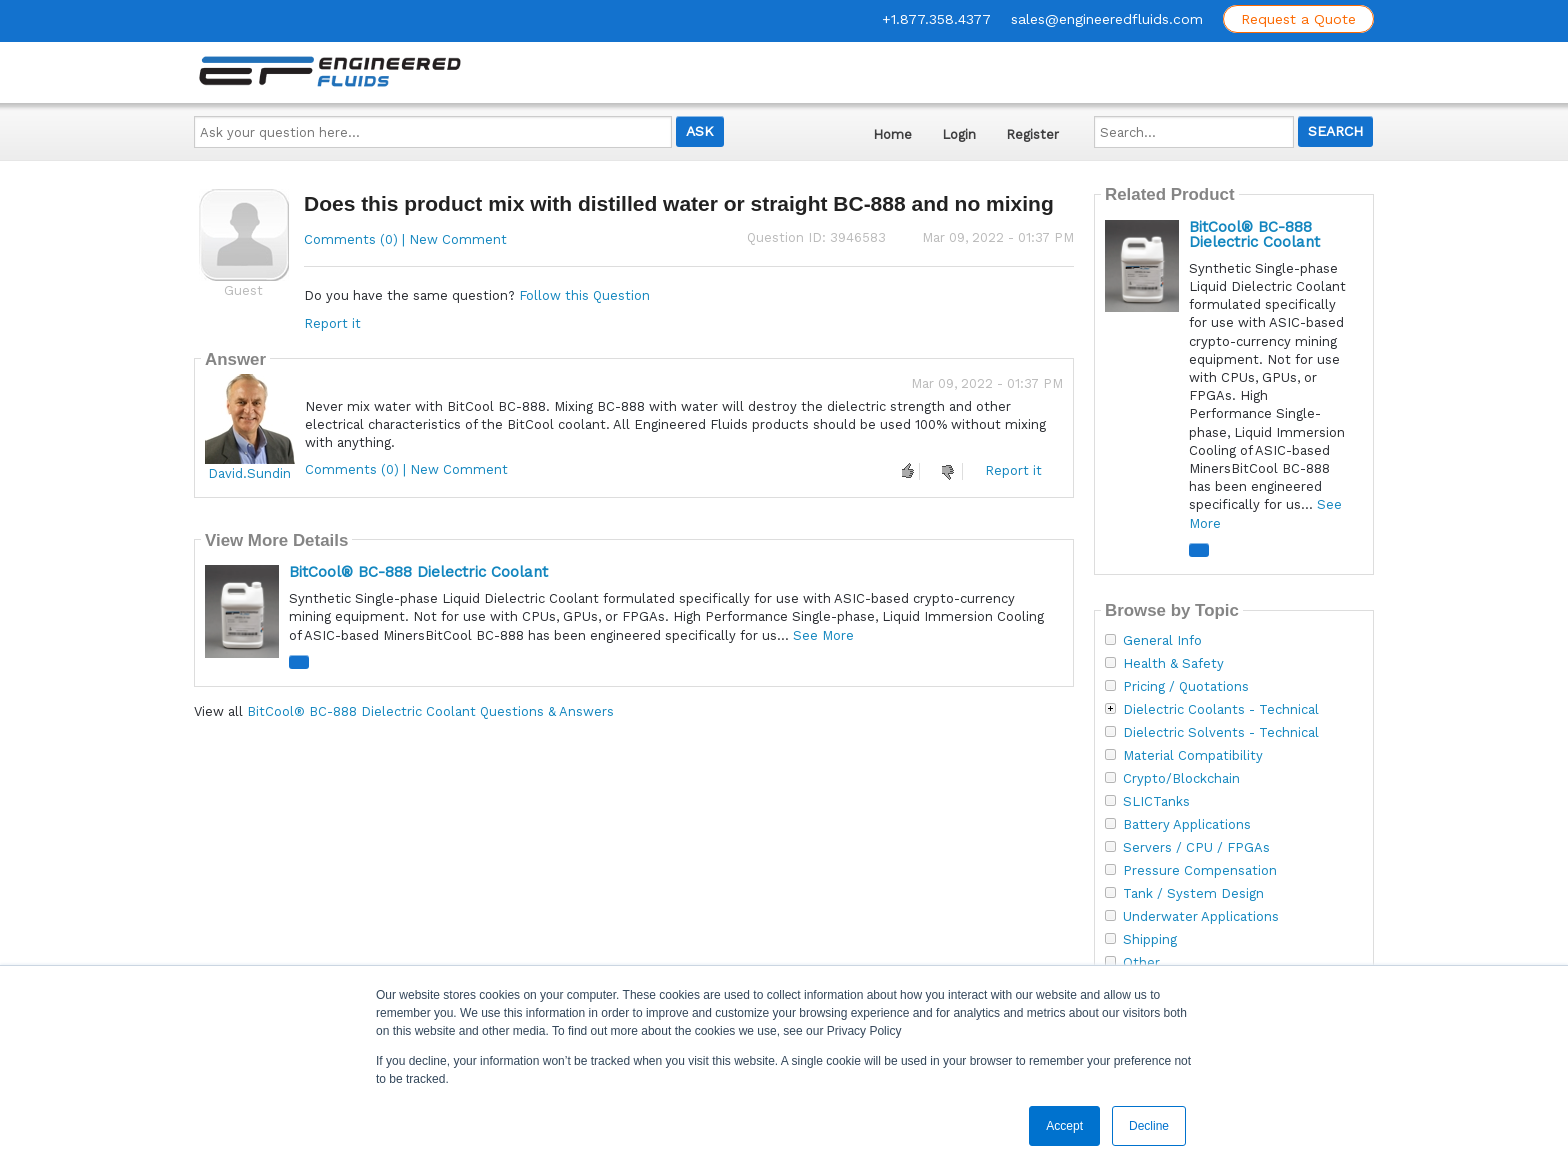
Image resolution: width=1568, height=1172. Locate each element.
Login (959, 134)
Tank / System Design (1193, 894)
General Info (1162, 641)
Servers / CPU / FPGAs (1196, 848)
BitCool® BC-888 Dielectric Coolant (418, 572)
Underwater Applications (1201, 917)
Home (892, 134)
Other (1141, 963)
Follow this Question (584, 295)
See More (823, 635)
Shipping (1150, 940)
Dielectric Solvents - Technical (1221, 733)
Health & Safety (1173, 664)
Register (1032, 134)
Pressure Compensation (1200, 871)
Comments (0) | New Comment (405, 239)
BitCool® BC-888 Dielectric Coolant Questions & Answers (430, 711)
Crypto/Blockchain (1181, 779)
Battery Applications (1187, 825)
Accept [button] (1064, 1126)
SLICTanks (1156, 802)
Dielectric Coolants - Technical (1221, 710)
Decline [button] (1149, 1126)
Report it (332, 323)
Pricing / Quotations (1186, 687)
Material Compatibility (1193, 756)
